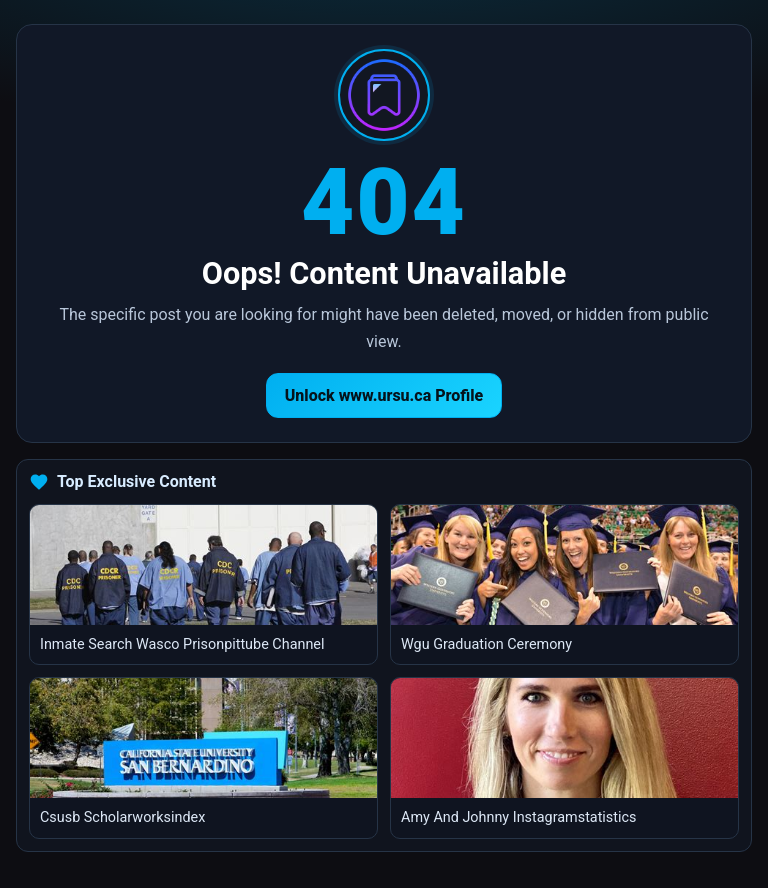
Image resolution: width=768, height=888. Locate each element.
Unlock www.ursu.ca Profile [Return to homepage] (384, 395)
